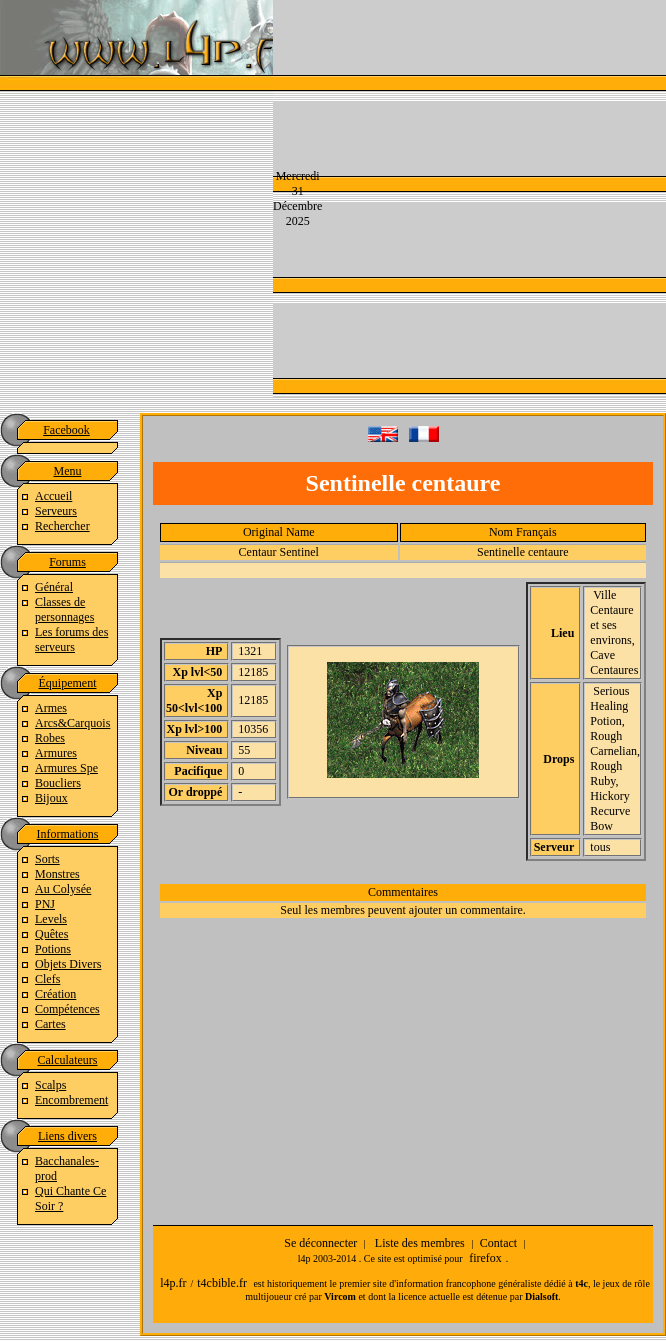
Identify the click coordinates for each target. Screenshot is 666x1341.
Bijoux (51, 798)
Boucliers (58, 783)
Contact (498, 1243)
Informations (68, 834)
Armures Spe (66, 768)
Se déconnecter (320, 1243)
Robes (50, 738)
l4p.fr (173, 1283)
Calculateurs (68, 1060)
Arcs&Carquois (72, 723)
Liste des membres (420, 1243)
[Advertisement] (469, 196)
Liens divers (67, 1136)
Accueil (53, 496)
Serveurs (56, 511)
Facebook (66, 430)
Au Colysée (63, 889)
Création (55, 994)
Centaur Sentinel (279, 552)
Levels (51, 919)
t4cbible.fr (222, 1283)
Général (54, 587)
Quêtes (51, 934)
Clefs (47, 979)
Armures (56, 753)
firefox (485, 1258)
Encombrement (71, 1100)
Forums (67, 562)
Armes (51, 708)
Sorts (47, 859)
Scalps (50, 1085)
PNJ (45, 904)
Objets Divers (68, 964)
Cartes (50, 1024)
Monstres (57, 874)
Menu (68, 471)
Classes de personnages (64, 609)
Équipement (68, 683)
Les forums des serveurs (71, 639)
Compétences (67, 1009)
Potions (53, 949)
